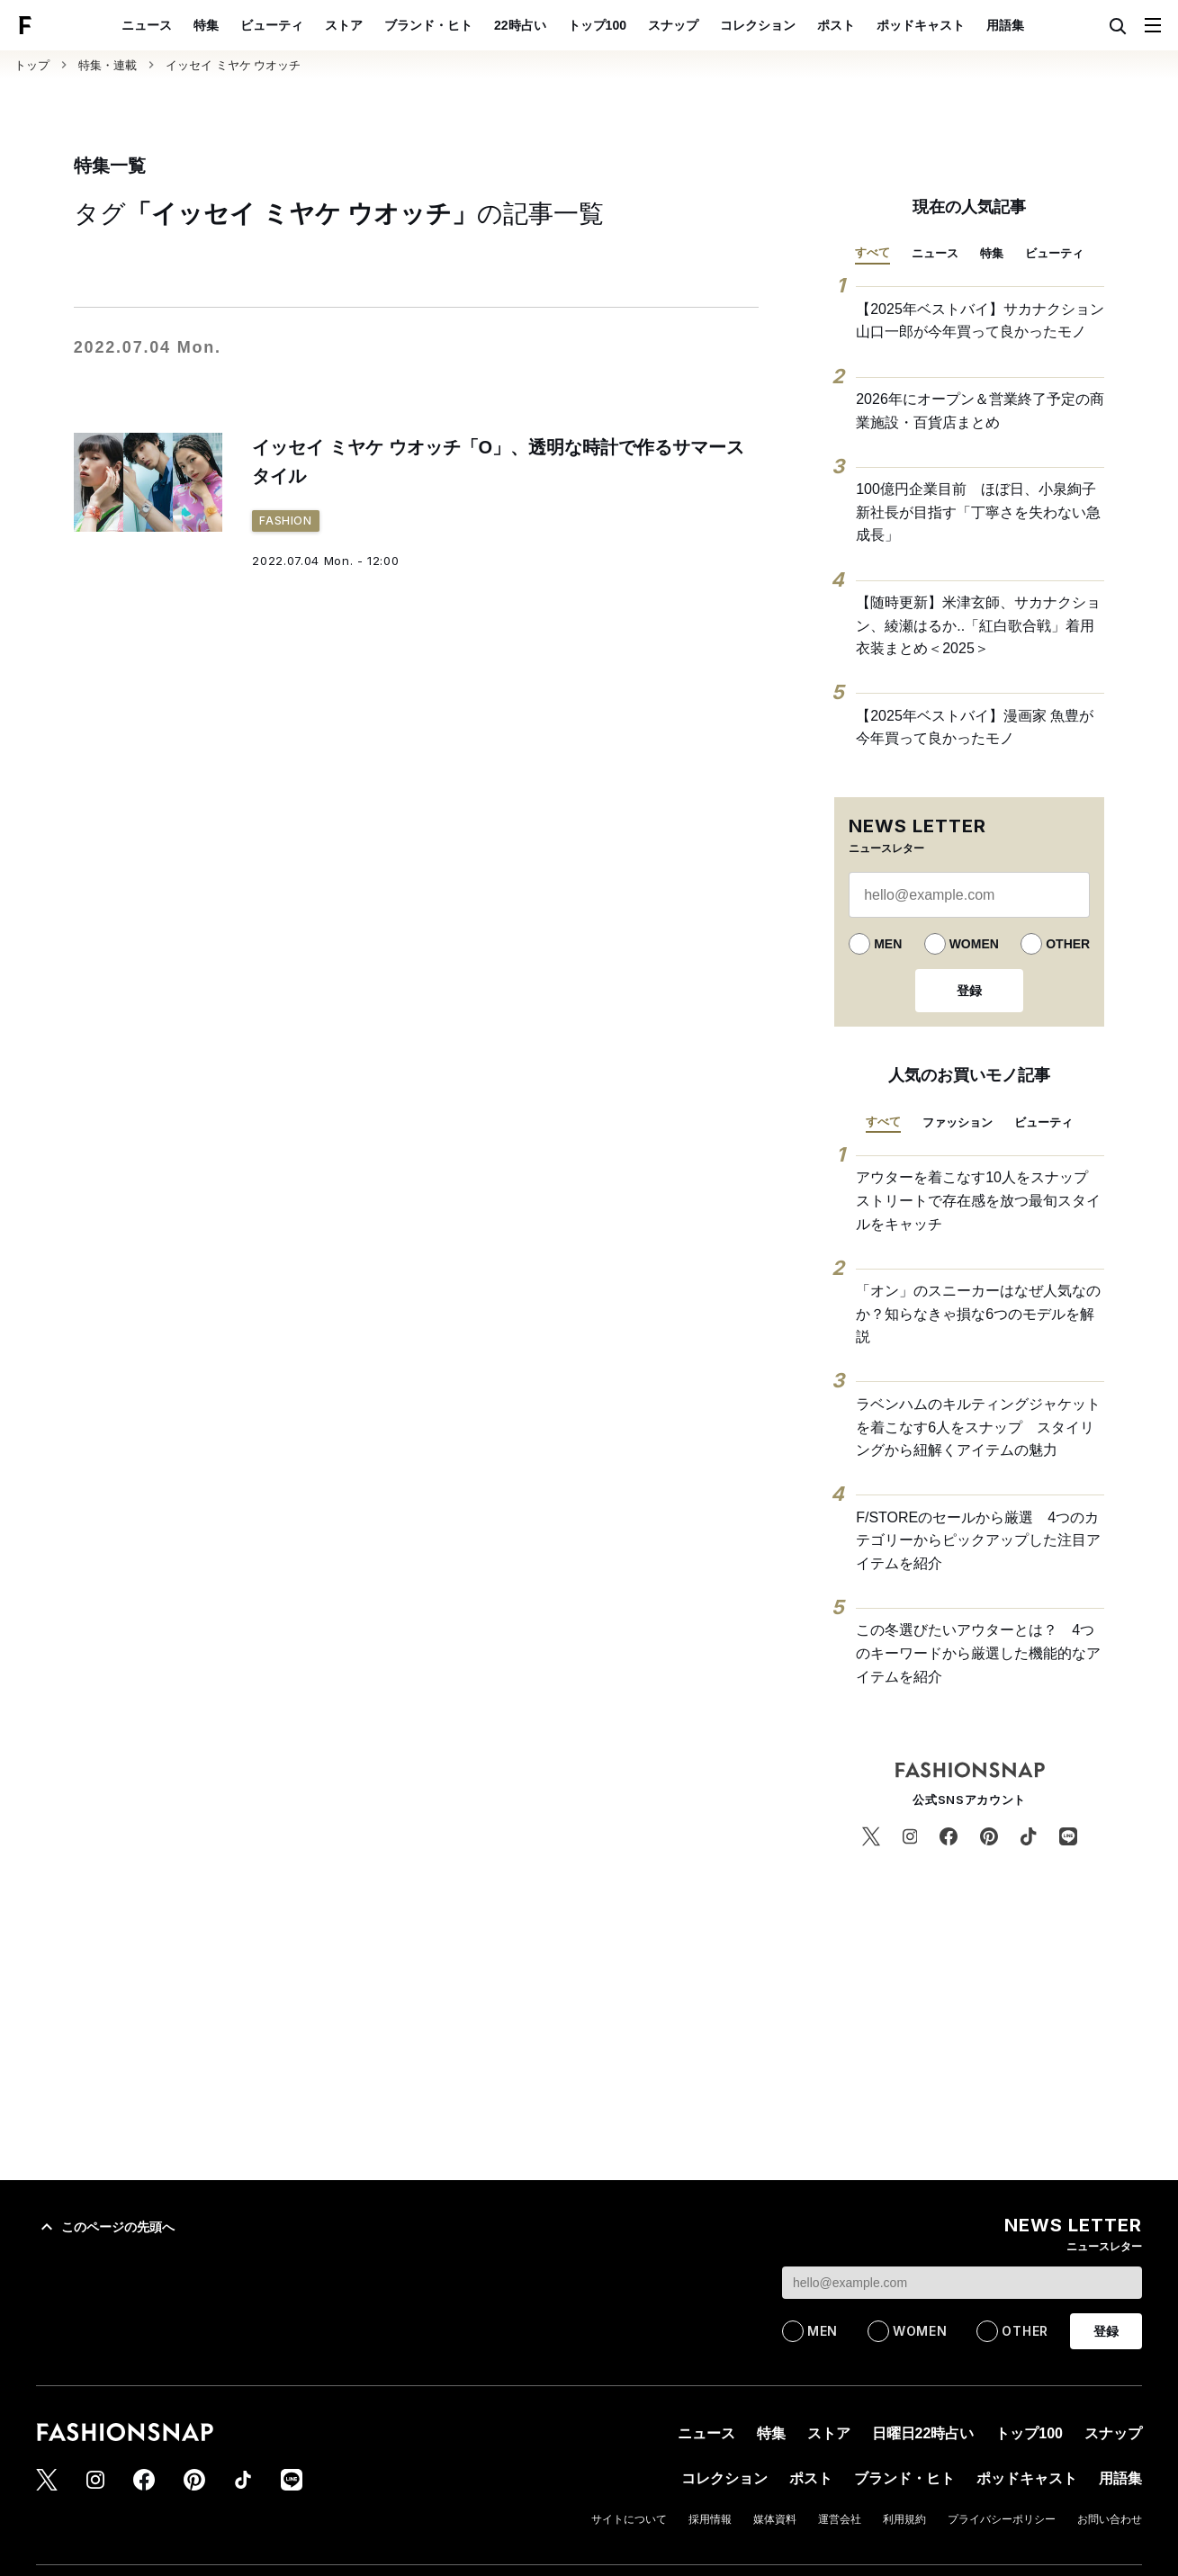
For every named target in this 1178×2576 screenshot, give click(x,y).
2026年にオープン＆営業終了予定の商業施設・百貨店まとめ (980, 410)
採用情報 (710, 2519)
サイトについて (629, 2519)
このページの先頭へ (105, 2227)
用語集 (1005, 25)
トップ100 (597, 25)
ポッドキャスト (921, 25)
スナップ (673, 25)
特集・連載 (107, 65)
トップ (31, 65)
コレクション (758, 25)
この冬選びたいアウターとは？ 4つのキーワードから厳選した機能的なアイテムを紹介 (978, 1652)
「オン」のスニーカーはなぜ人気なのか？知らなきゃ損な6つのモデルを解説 (978, 1313)
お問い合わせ (1109, 2519)
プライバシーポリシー (1002, 2519)
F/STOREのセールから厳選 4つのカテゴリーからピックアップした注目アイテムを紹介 (978, 1540)
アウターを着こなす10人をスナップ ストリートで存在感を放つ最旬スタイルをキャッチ (979, 1200)
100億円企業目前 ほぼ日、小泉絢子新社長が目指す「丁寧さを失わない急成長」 (978, 512)
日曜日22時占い (923, 2433)
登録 (969, 990)
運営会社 (839, 2519)
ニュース (146, 25)
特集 (206, 25)
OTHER (1068, 944)
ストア (344, 25)
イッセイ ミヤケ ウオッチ (233, 65)
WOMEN (974, 944)
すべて (872, 252)
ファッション (957, 1122)
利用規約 (904, 2519)
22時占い (520, 25)
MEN (888, 944)
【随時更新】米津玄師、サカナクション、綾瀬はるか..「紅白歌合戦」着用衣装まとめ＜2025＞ (978, 625)
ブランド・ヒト (428, 25)
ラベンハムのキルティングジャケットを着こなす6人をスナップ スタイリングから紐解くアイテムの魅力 (978, 1427)
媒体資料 (774, 2519)
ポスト (836, 25)
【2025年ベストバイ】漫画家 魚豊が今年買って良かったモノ (974, 727)
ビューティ (271, 25)
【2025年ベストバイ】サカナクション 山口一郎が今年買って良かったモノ (980, 320)
